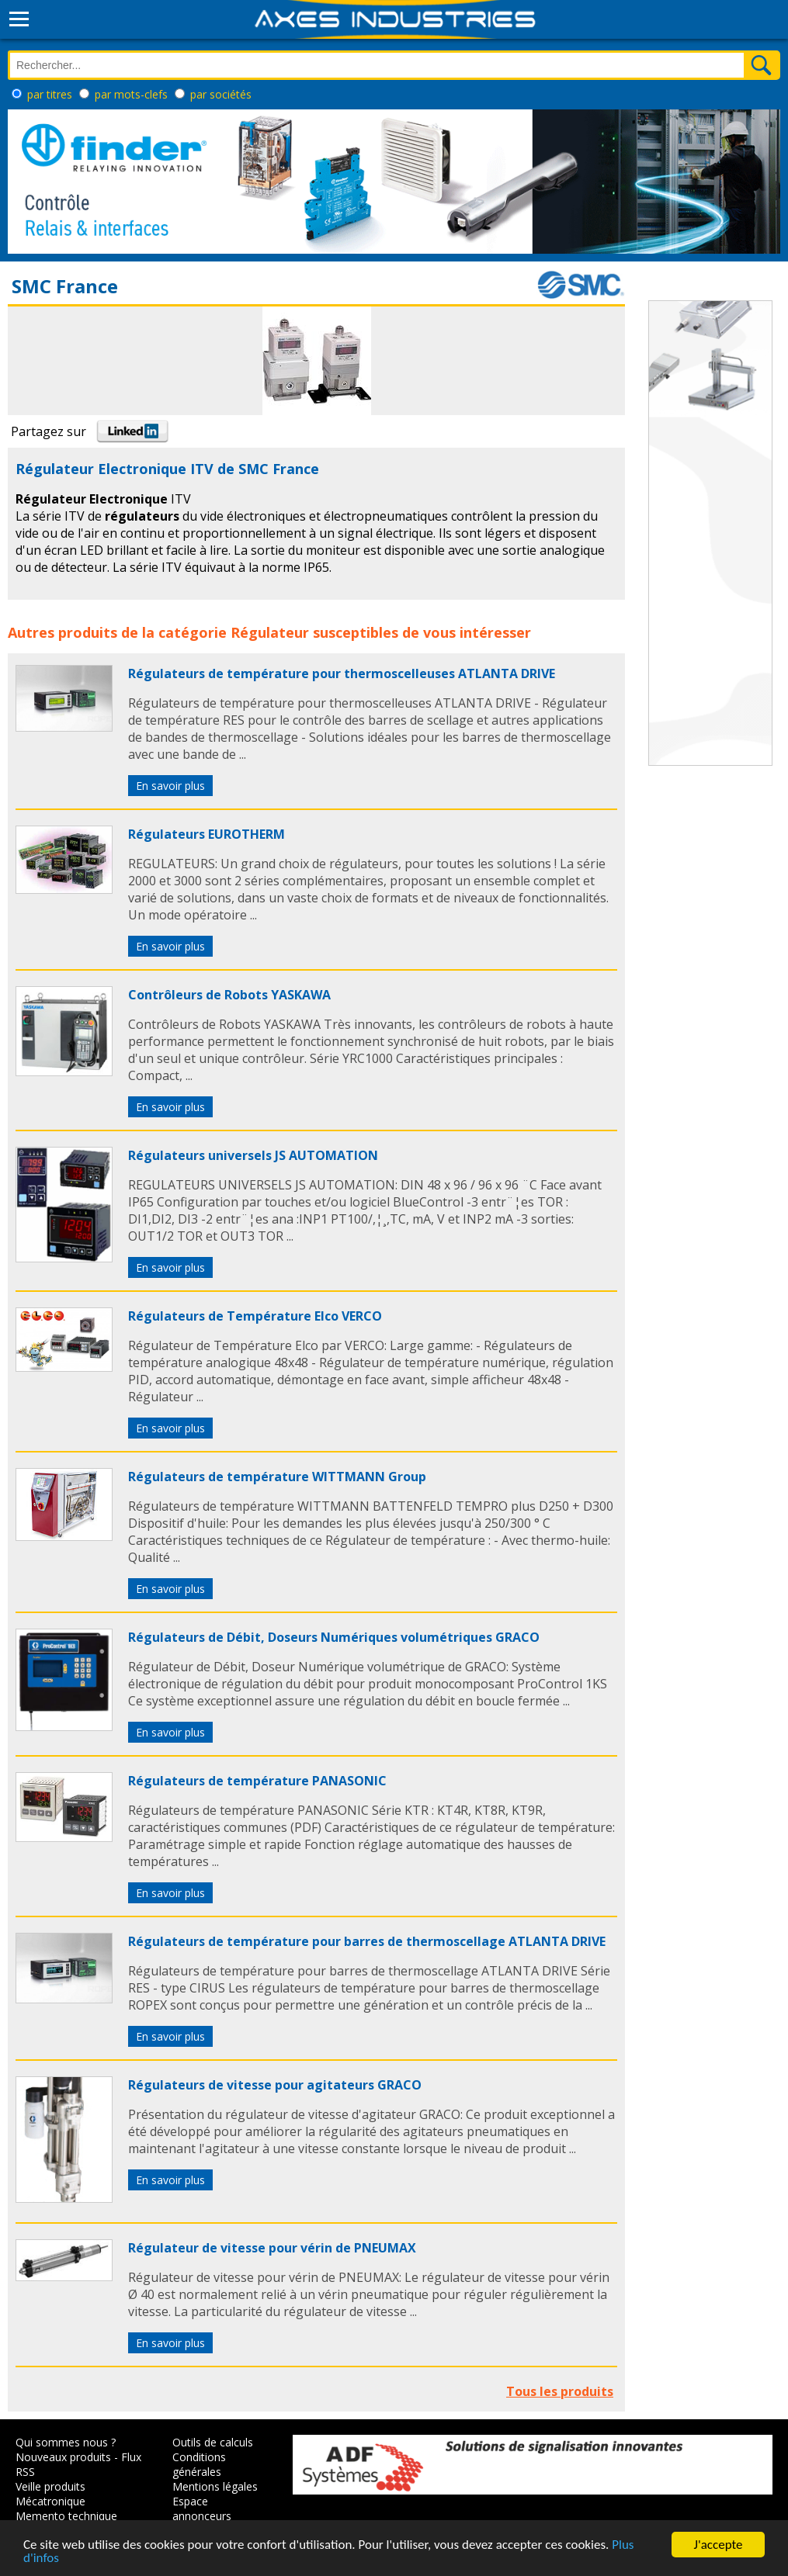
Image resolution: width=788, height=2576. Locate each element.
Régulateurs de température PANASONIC (257, 1780)
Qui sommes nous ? (66, 2442)
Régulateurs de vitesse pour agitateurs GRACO (275, 2084)
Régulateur (270, 632)
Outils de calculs (212, 2442)
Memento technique (66, 2515)
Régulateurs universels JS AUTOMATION (253, 1155)
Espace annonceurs (201, 2508)
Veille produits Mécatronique (50, 2493)
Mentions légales (215, 2486)
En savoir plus (170, 785)
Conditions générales (199, 2464)
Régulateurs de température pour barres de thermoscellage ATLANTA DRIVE (367, 1941)
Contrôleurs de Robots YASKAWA (229, 994)
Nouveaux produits (63, 2457)
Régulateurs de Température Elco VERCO (255, 1315)
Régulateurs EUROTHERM (206, 834)
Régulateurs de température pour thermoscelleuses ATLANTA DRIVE (341, 673)
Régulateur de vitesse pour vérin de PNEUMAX (272, 2247)
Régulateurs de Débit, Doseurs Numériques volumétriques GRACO (334, 1637)
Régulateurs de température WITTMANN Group (277, 1476)
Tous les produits (559, 2391)
